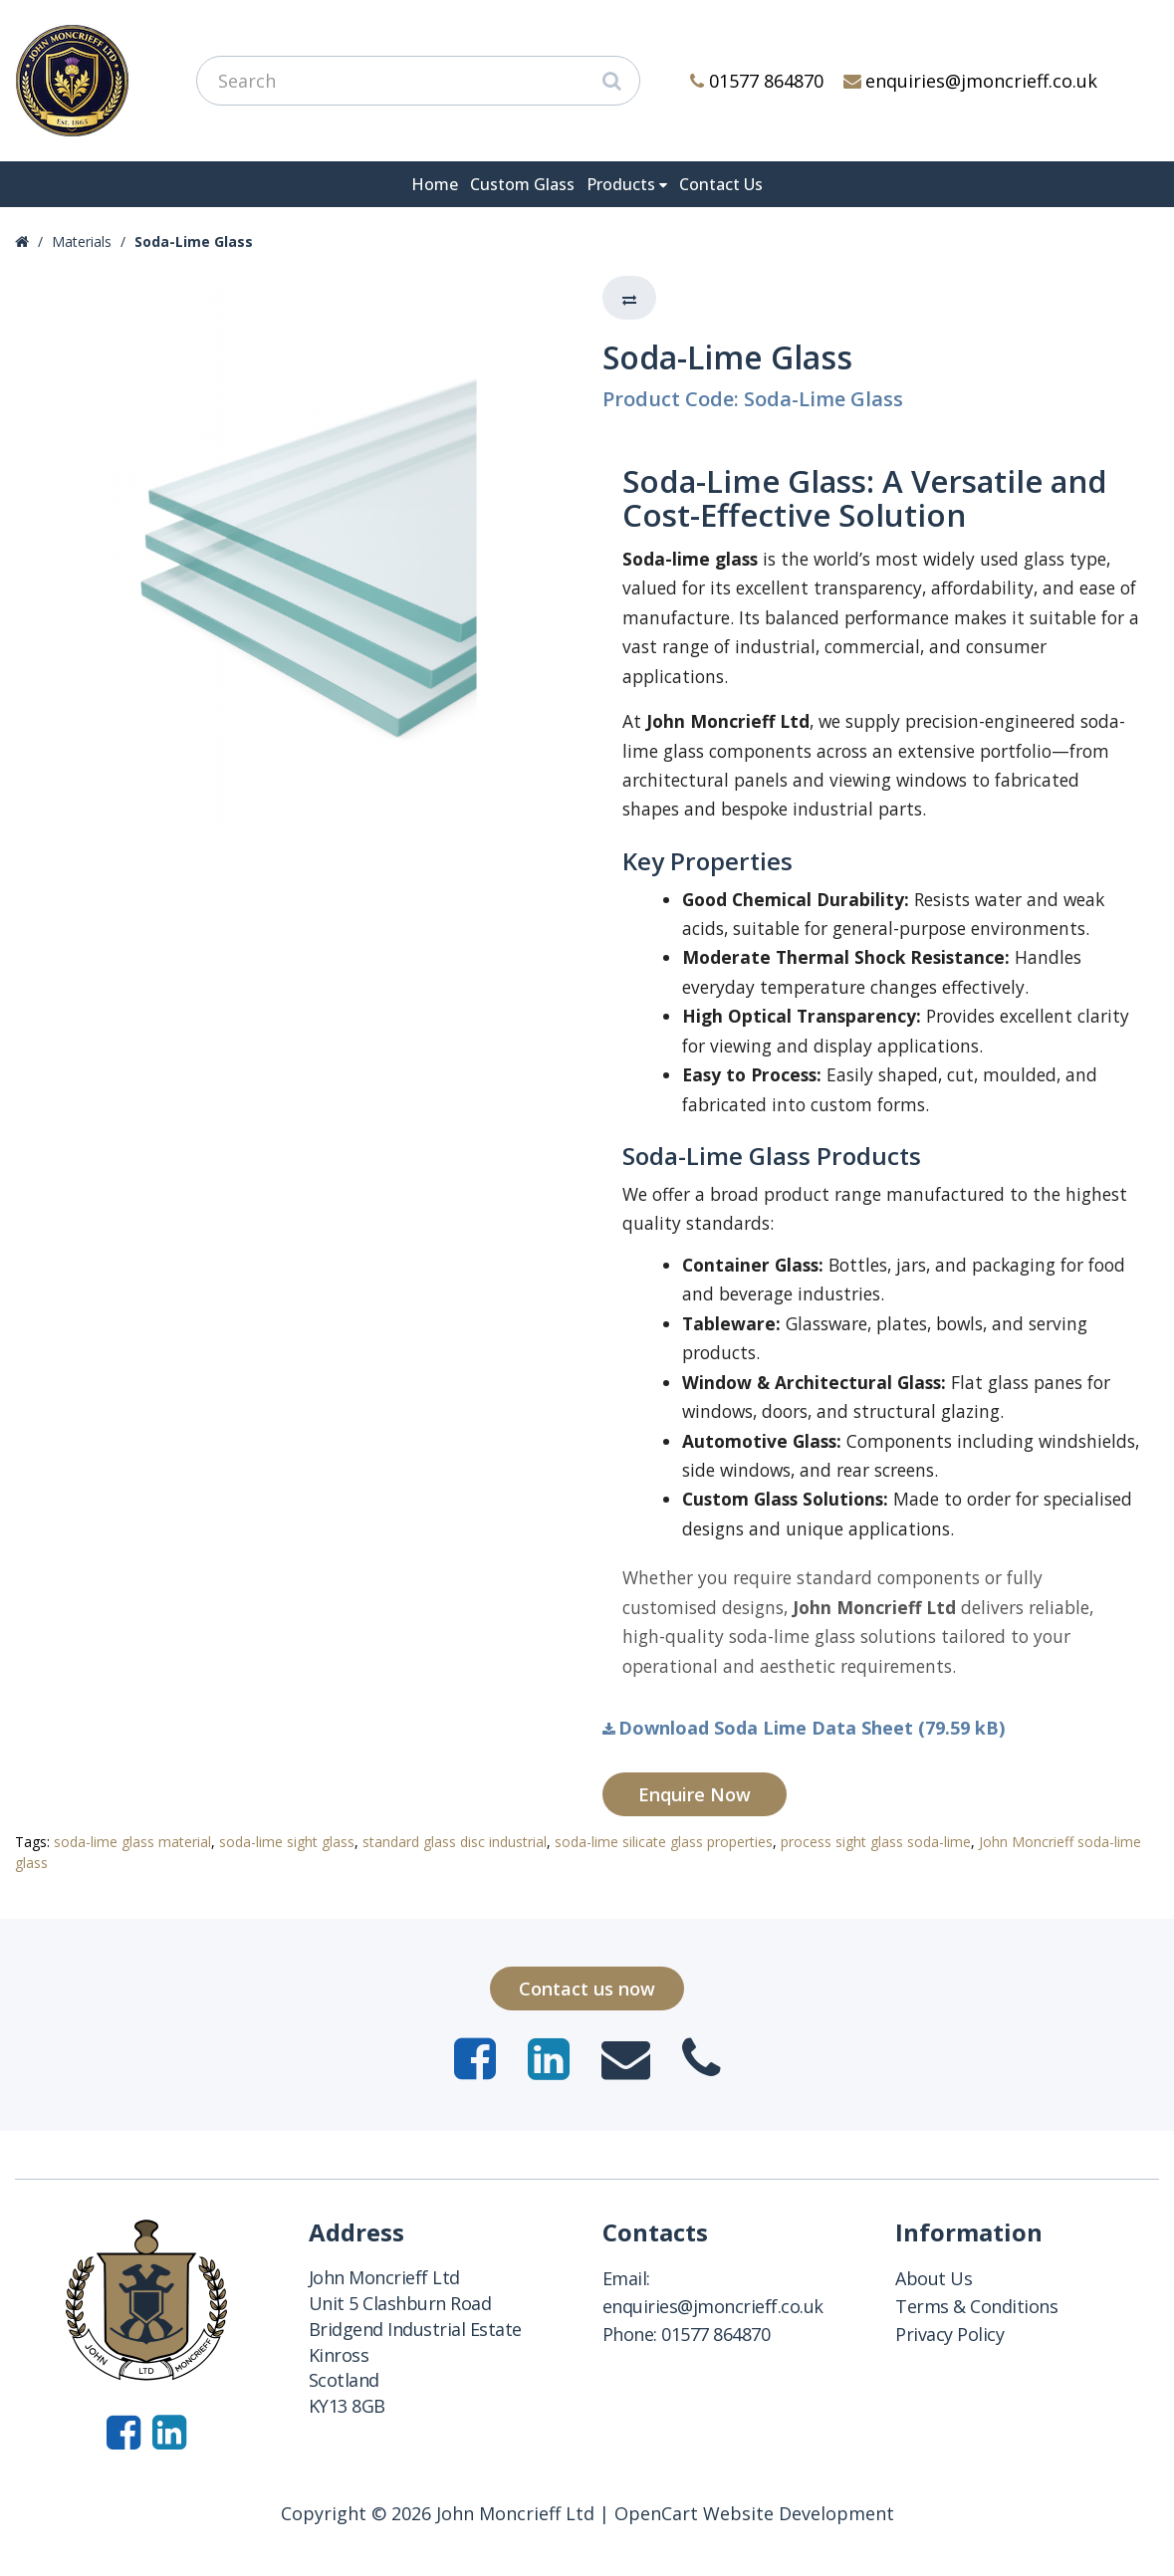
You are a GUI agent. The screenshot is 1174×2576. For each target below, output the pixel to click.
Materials (82, 241)
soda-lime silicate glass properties (664, 1841)
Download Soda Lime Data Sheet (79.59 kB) (804, 1728)
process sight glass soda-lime (876, 1841)
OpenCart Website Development (754, 2513)
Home (434, 184)
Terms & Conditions (976, 2306)
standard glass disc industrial (454, 1841)
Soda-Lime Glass (193, 241)
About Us (933, 2278)
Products (621, 184)
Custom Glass (522, 184)
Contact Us (721, 184)
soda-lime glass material (132, 1841)
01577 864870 (756, 81)
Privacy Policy (949, 2334)
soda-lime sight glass (286, 1841)
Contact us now (587, 1988)
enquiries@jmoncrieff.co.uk (970, 81)
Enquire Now (694, 1794)
